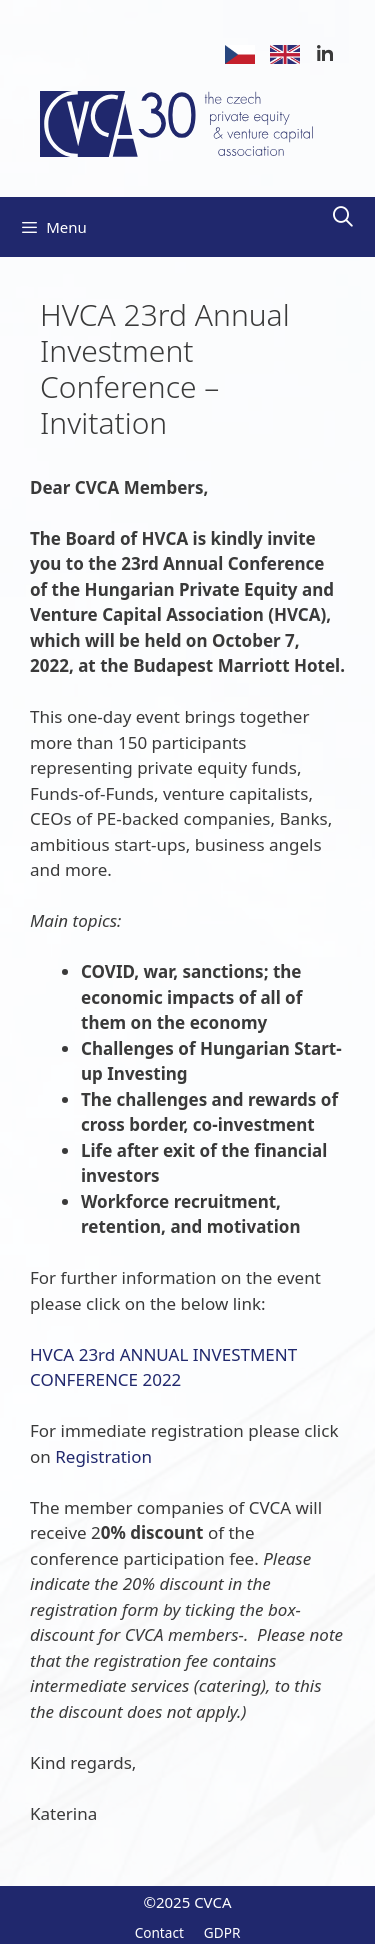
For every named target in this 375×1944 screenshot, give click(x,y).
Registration (103, 1456)
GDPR (222, 1932)
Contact (159, 1932)
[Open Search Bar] (343, 217)
